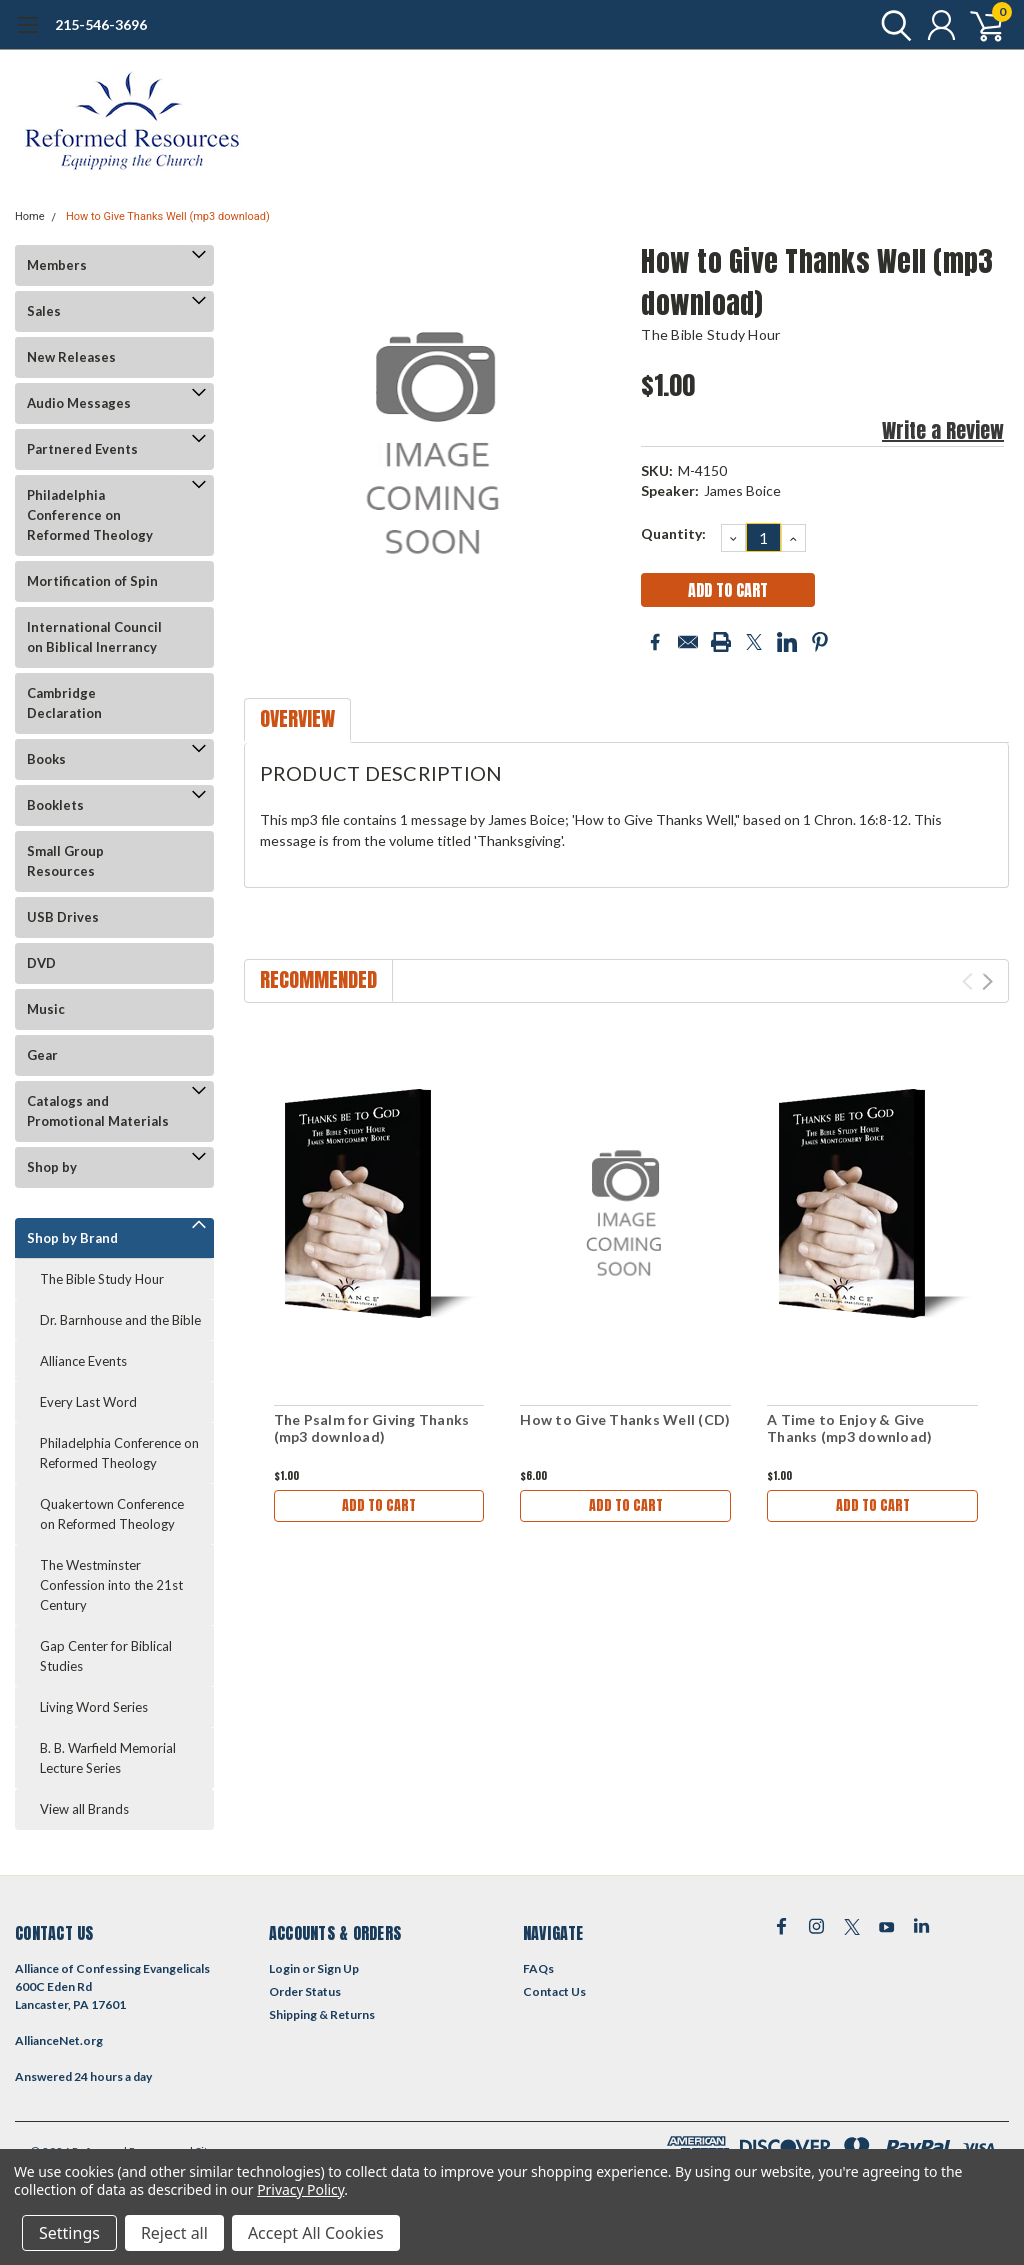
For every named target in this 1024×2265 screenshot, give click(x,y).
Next (987, 981)
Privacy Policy (300, 2189)
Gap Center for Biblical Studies (106, 1656)
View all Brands (84, 1809)
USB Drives (63, 917)
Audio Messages (79, 403)
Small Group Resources (65, 861)
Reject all (174, 2233)
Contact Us (554, 1991)
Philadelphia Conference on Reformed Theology (90, 515)
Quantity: (673, 533)
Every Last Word (88, 1402)
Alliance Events (83, 1361)
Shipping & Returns (322, 2014)
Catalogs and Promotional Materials (98, 1111)
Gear (42, 1055)
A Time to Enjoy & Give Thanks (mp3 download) (849, 1428)
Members (57, 265)
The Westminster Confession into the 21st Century (111, 1585)
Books (46, 759)
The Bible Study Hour (102, 1279)
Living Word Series (94, 1707)
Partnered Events (82, 449)
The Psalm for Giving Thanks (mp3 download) (372, 1428)
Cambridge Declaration (64, 703)
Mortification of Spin (92, 581)
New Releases (71, 357)
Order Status (305, 1991)
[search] (891, 25)
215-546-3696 (101, 24)
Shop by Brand (72, 1238)
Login (284, 1968)
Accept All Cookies (316, 2233)
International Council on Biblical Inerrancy (94, 637)
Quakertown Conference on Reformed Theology (112, 1514)
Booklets (55, 805)
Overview (297, 718)
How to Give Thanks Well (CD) (625, 1419)
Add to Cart (379, 1505)
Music (46, 1009)
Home (30, 216)
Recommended (318, 979)
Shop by (52, 1167)
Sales (44, 311)
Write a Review (943, 430)
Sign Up (338, 1968)
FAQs (538, 1968)
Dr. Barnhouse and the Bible (120, 1320)
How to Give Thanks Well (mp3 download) (168, 216)
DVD (41, 963)
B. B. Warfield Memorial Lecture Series (108, 1758)
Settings (69, 2233)
